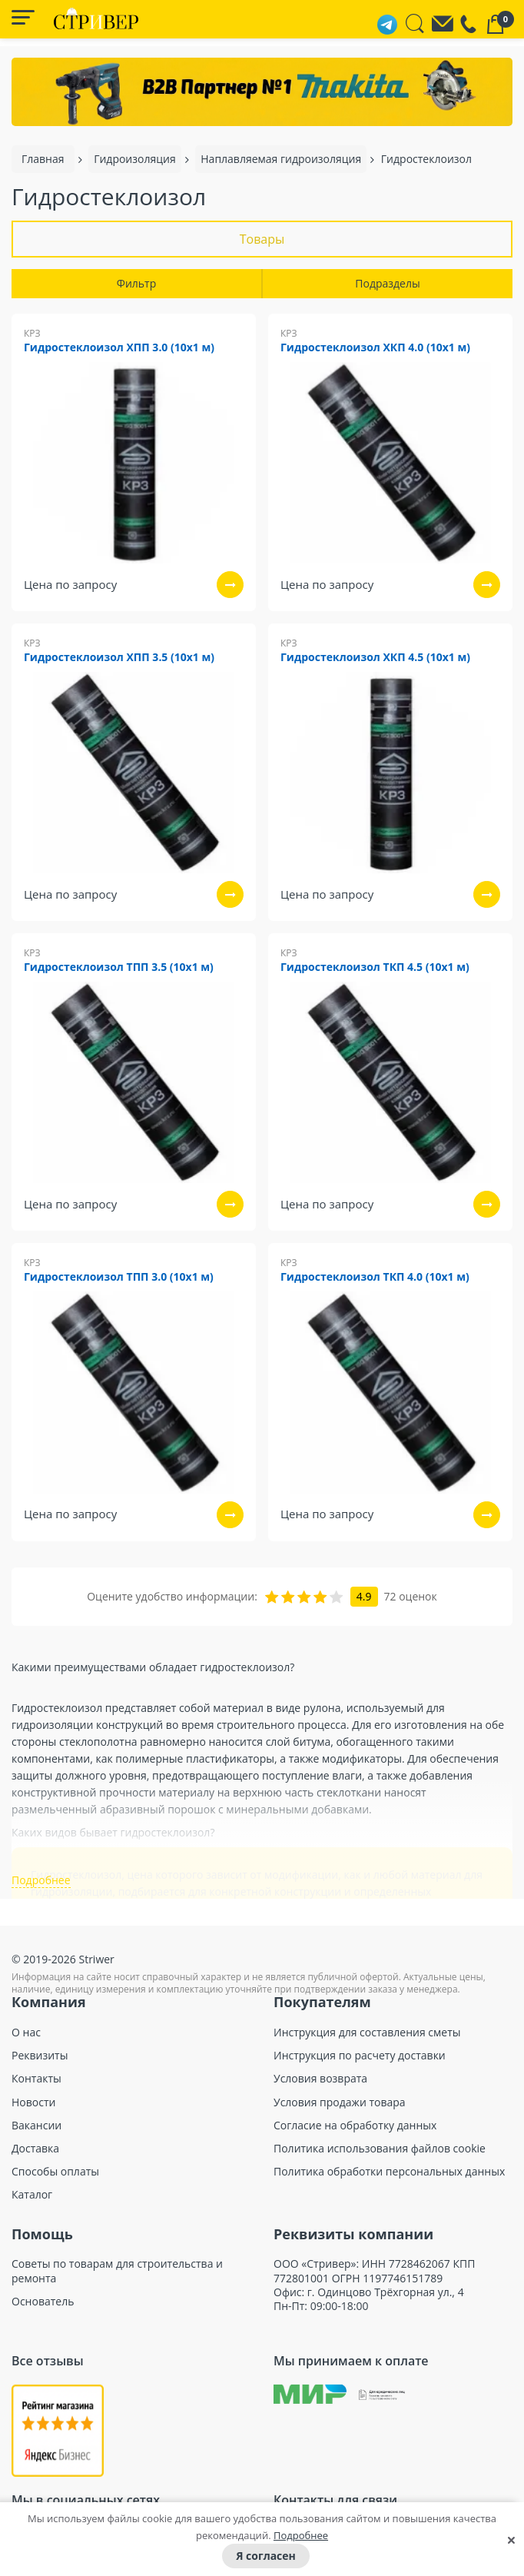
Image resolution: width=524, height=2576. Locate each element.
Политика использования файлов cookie (380, 2149)
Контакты (36, 2079)
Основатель (43, 2301)
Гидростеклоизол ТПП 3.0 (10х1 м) (119, 1277)
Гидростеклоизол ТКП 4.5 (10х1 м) (374, 967)
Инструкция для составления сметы (367, 2032)
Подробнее (301, 2535)
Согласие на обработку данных (355, 2125)
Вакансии (36, 2125)
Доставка (35, 2149)
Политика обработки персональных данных (389, 2172)
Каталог (32, 2195)
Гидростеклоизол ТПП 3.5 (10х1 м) (119, 967)
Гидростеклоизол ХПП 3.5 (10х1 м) (119, 657)
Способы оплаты (55, 2172)
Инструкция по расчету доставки (360, 2055)
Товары (262, 239)
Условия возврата (320, 2079)
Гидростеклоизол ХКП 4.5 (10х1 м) (375, 657)
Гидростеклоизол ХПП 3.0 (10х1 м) (119, 347)
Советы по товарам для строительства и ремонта (117, 2271)
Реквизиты (40, 2055)
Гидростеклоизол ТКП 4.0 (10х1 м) (374, 1277)
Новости (33, 2102)
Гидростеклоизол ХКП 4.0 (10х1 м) (375, 347)
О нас (26, 2032)
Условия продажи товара (340, 2102)
